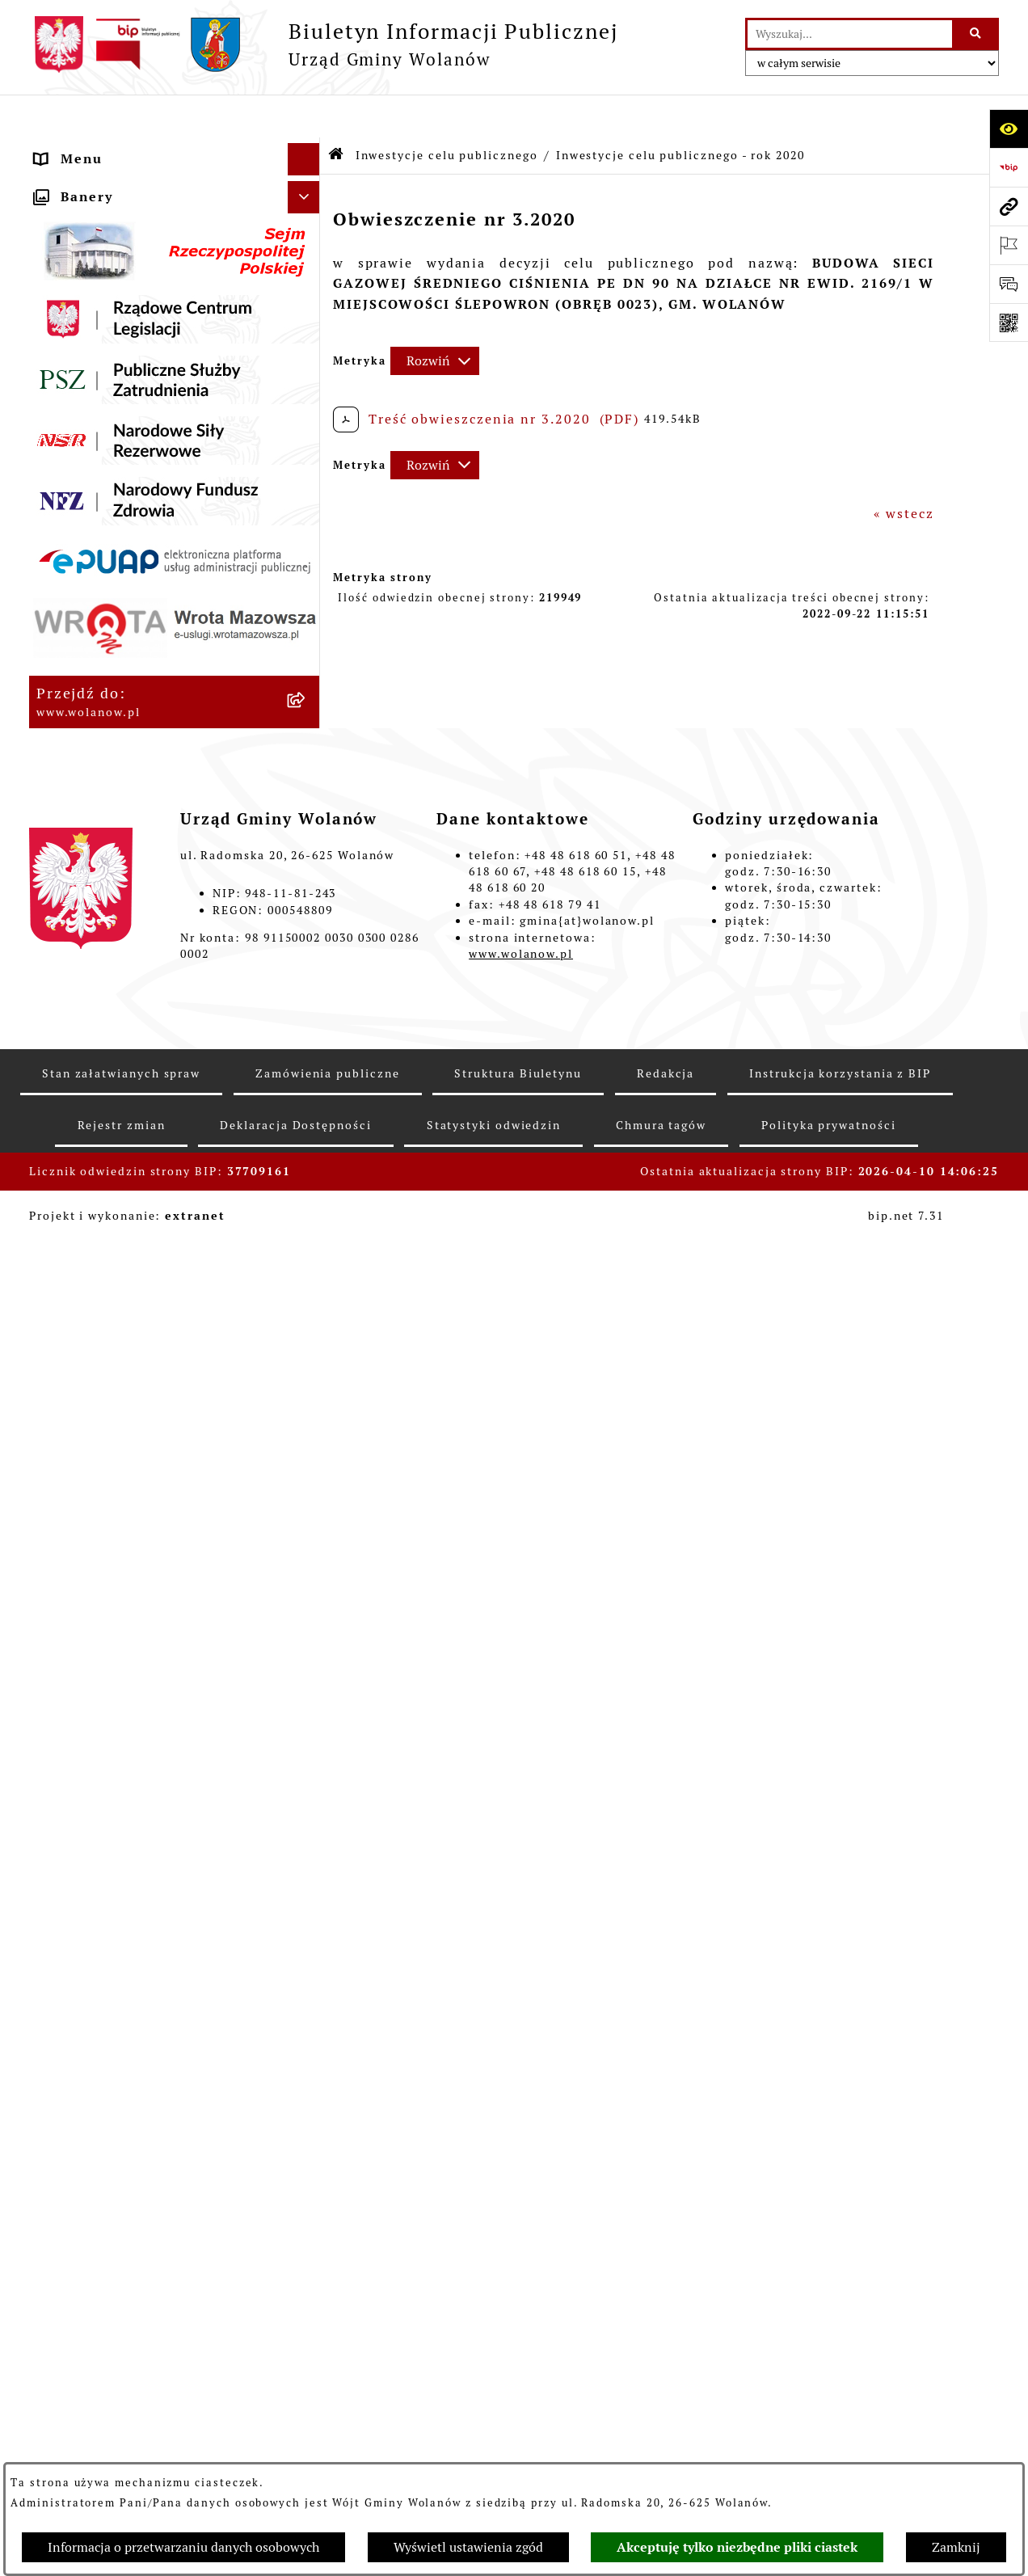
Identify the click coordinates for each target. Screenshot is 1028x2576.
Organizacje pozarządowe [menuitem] (127, 1394)
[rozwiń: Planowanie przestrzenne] (307, 569)
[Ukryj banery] (304, 1627)
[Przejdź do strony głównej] (323, 44)
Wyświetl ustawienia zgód (468, 2547)
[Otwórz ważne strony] (1008, 245)
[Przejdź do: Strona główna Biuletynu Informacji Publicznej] (336, 112)
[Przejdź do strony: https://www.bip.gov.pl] (1008, 167)
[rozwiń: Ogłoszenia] (307, 343)
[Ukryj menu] (304, 116)
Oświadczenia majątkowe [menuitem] (126, 503)
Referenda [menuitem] (71, 1330)
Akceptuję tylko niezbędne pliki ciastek (737, 2547)
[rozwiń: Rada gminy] (307, 246)
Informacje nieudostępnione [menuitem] (138, 1556)
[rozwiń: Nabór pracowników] (307, 1428)
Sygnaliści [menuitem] (72, 1459)
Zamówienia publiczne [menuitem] (117, 600)
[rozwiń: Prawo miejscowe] (307, 375)
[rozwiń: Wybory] (307, 1298)
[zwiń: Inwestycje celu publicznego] (307, 634)
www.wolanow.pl (521, 2383)
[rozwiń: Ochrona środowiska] (307, 1363)
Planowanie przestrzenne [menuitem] (127, 568)
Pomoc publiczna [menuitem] (97, 471)
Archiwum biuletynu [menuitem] (109, 1588)
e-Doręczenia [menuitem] (83, 1491)
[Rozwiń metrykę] (434, 318)
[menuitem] (174, 686)
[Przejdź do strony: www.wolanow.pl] (1008, 206)
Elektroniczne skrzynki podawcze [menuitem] (156, 1524)
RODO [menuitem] (57, 148)
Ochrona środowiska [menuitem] (108, 1362)
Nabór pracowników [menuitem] (107, 1427)
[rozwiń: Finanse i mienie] (307, 408)
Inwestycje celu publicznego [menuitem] (138, 633)
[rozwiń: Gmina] (307, 181)
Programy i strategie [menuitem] (109, 536)
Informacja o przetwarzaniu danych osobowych (183, 2547)
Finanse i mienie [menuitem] (97, 406)
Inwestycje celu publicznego (447, 111)
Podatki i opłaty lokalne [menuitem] (123, 439)
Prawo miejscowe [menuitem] (97, 374)
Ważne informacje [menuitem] (100, 212)
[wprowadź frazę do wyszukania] (849, 34)
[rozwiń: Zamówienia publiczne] (307, 602)
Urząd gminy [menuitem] (81, 277)
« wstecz (904, 470)
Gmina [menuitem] (59, 180)
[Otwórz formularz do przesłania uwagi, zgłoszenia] (1008, 283)
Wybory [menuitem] (62, 1297)
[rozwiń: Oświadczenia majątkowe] (307, 505)
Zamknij (956, 2547)
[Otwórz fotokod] (1008, 322)
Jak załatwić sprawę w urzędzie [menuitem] (147, 309)
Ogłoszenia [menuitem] (76, 342)
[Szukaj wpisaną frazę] (976, 34)
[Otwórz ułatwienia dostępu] (1008, 128)
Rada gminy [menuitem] (77, 245)
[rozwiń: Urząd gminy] (307, 278)
